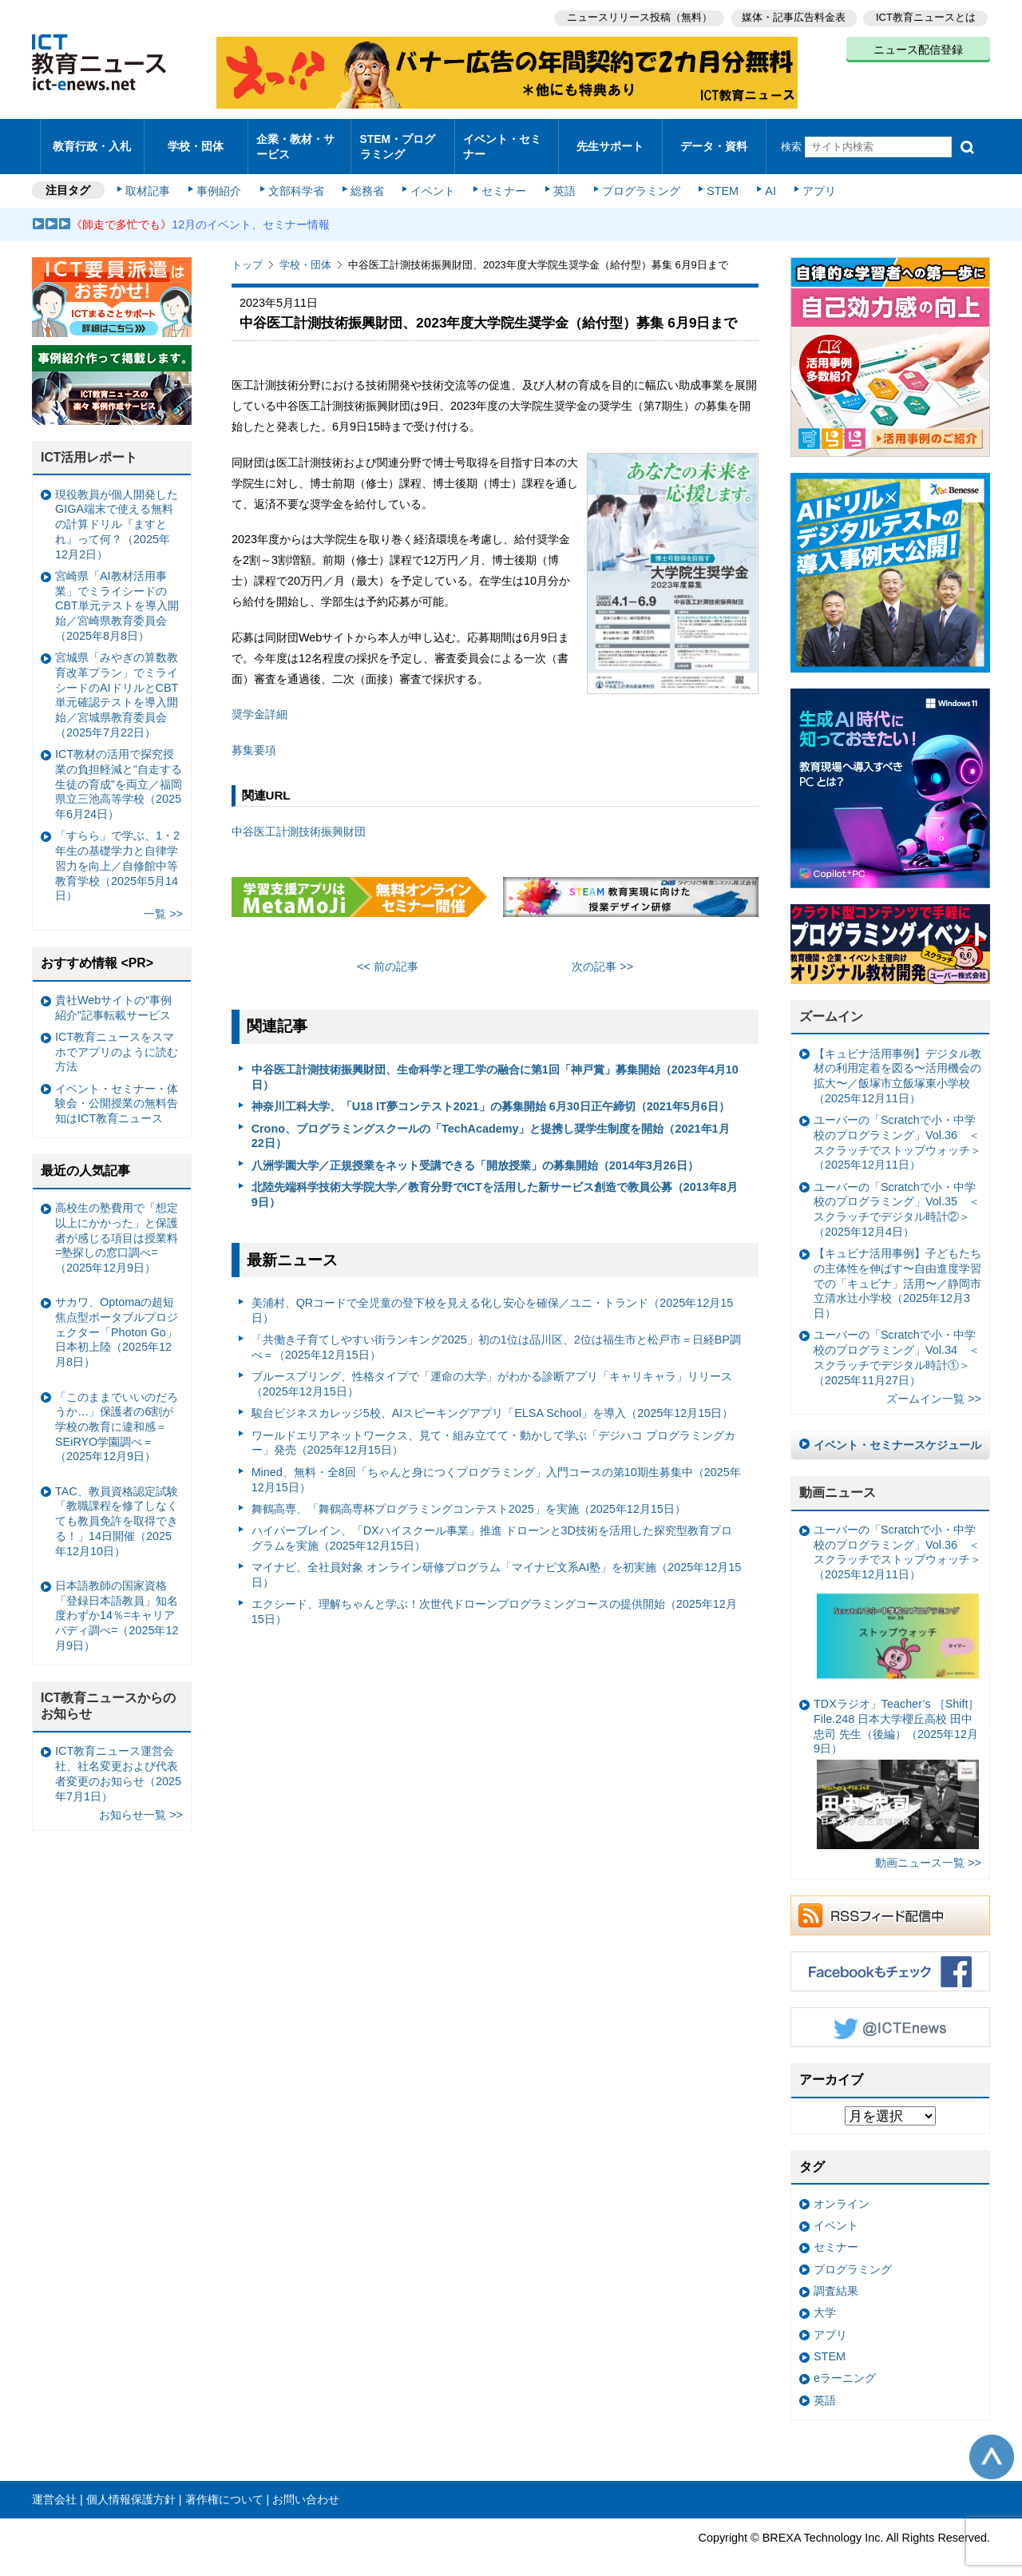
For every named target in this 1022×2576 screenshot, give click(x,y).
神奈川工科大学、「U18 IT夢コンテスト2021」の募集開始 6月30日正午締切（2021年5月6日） (491, 1092)
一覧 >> (163, 900)
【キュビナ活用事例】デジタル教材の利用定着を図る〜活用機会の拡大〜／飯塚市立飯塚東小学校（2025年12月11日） (897, 1062)
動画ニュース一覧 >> (928, 1849)
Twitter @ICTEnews (890, 2014)
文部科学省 (297, 177)
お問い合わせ (305, 2485)
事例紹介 (222, 177)
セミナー (501, 177)
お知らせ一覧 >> (141, 1800)
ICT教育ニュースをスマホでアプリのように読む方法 (116, 1038)
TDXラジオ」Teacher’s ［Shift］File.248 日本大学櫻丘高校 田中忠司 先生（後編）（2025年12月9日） (896, 1760)
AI (762, 177)
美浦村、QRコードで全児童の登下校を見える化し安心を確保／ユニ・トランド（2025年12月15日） (493, 1297)
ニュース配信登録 (918, 48)
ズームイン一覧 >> (933, 1385)
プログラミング (635, 177)
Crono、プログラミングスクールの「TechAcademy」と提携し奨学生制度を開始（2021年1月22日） (491, 1122)
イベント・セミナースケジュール (897, 1431)
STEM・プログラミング (403, 139)
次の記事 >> (602, 953)
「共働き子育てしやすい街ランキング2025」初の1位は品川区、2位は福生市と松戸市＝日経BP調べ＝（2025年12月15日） (496, 1334)
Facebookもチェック (890, 1958)
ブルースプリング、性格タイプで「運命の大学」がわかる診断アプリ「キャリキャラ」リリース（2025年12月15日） (492, 1370)
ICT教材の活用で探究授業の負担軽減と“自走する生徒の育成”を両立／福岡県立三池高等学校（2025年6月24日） (118, 770)
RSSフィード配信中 (890, 1902)
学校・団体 (196, 139)
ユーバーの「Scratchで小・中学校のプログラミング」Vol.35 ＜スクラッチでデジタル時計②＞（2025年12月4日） (897, 1195)
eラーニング (845, 2364)
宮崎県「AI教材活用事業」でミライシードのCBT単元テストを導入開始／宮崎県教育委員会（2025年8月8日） (117, 592)
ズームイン (831, 1003)
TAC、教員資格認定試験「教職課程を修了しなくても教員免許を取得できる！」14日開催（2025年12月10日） (116, 1507)
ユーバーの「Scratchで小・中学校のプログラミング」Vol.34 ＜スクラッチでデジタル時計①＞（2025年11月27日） (897, 1343)
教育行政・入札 (92, 139)
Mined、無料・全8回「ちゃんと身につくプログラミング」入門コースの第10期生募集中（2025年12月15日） (496, 1466)
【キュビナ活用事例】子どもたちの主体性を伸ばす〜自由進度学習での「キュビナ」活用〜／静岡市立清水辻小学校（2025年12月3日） (897, 1269)
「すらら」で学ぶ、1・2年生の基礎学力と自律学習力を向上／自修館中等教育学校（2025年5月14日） (117, 852)
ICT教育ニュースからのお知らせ (108, 1692)
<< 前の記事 (387, 953)
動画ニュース (837, 1479)
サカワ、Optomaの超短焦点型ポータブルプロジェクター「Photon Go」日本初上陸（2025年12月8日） (116, 1318)
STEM (716, 177)
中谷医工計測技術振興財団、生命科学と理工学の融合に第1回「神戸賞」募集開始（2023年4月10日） (495, 1064)
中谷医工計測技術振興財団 (299, 817)
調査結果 (836, 2277)
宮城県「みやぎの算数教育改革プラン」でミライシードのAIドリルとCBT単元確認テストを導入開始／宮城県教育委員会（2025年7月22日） (116, 681)
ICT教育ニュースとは (926, 16)
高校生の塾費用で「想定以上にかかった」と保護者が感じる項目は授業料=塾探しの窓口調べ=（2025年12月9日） (116, 1224)
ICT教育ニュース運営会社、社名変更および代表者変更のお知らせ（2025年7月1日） (118, 1759)
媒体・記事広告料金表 (792, 16)
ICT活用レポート (89, 444)
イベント (432, 177)
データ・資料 (714, 139)
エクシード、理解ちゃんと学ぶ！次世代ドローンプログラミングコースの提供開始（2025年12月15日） (494, 1598)
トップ (247, 251)
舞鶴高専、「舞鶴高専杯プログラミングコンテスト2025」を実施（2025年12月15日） (469, 1495)
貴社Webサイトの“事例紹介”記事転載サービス (113, 994)
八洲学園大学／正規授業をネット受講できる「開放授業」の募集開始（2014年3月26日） (475, 1151)
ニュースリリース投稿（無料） (635, 16)
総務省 (367, 177)
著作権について (224, 2485)
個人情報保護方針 (131, 2485)
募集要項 (254, 736)
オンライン (841, 2190)
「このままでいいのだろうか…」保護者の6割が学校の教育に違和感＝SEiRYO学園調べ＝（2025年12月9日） (116, 1412)
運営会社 (54, 2485)
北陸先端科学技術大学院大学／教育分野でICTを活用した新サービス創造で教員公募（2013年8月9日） (495, 1181)
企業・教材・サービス (295, 139)
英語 (560, 177)
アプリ (810, 177)
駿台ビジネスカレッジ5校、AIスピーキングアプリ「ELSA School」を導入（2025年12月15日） (493, 1399)
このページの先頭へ (991, 2443)
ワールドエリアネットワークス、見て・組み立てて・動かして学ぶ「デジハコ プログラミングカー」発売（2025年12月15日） (493, 1429)
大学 (825, 2298)
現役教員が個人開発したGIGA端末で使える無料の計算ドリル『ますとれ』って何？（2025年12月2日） (116, 510)
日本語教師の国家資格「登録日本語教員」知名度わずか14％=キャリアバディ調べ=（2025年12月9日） (116, 1602)
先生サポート (610, 139)
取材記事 (151, 177)
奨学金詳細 (259, 700)
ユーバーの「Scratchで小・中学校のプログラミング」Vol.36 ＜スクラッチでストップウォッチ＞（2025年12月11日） (897, 1128)
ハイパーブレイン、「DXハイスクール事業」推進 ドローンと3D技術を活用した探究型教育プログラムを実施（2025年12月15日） (492, 1524)
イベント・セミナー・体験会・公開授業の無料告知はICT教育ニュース (116, 1090)
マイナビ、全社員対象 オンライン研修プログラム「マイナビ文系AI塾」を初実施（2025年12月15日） (497, 1561)
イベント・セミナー (501, 139)
